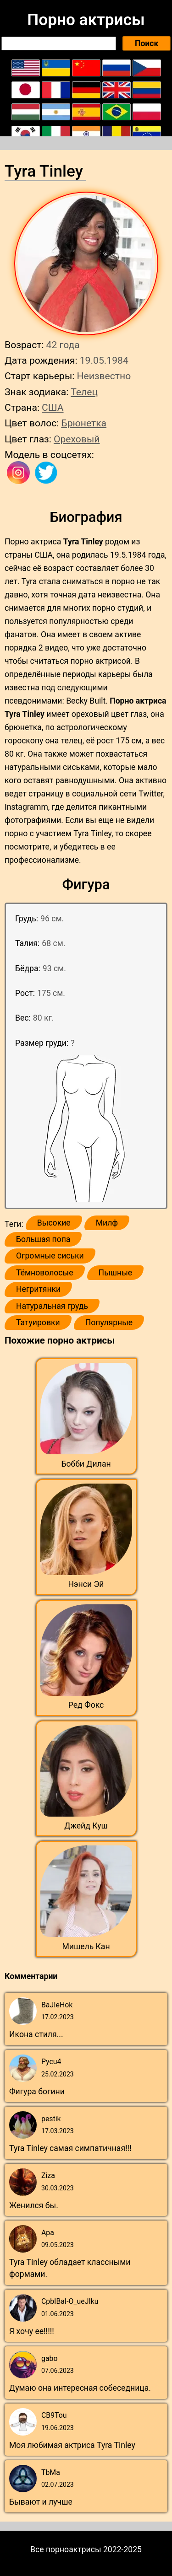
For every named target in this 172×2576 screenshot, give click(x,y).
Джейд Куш (86, 1825)
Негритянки (38, 1289)
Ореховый (77, 439)
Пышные (116, 1272)
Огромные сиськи (50, 1255)
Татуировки (38, 1322)
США (53, 407)
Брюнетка (83, 423)
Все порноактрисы (65, 2549)
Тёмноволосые (44, 1272)
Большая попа (43, 1239)
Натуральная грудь (52, 1306)
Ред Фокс (86, 1705)
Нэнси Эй (86, 1584)
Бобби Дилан (86, 1463)
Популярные (109, 1322)
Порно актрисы (85, 19)
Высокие (54, 1222)
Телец (84, 392)
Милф (107, 1222)
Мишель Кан (86, 1946)
